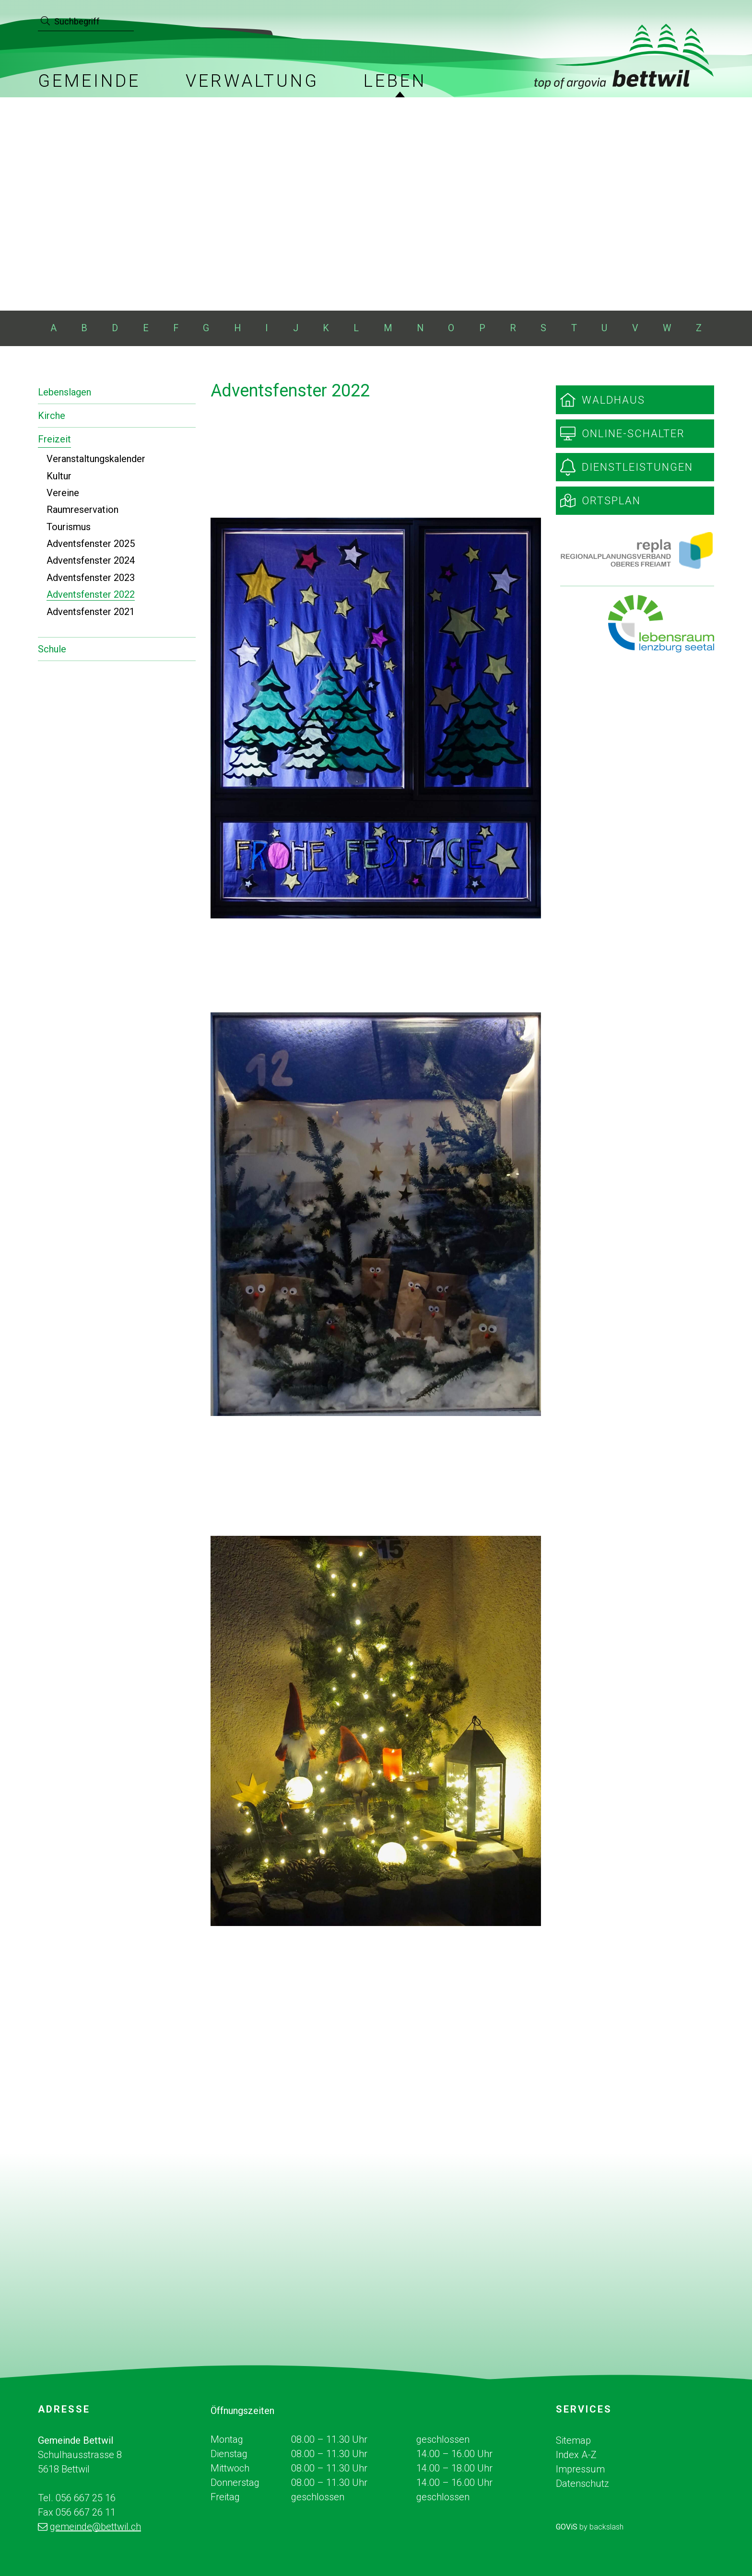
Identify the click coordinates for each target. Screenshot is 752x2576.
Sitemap (573, 2440)
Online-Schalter (633, 434)
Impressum (580, 2469)
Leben (395, 81)
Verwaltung (252, 81)
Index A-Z (576, 2454)
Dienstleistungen (637, 467)
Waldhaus (613, 400)
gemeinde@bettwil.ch (95, 2526)
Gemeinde (89, 81)
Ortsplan (611, 501)
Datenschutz (582, 2483)
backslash (606, 2526)
